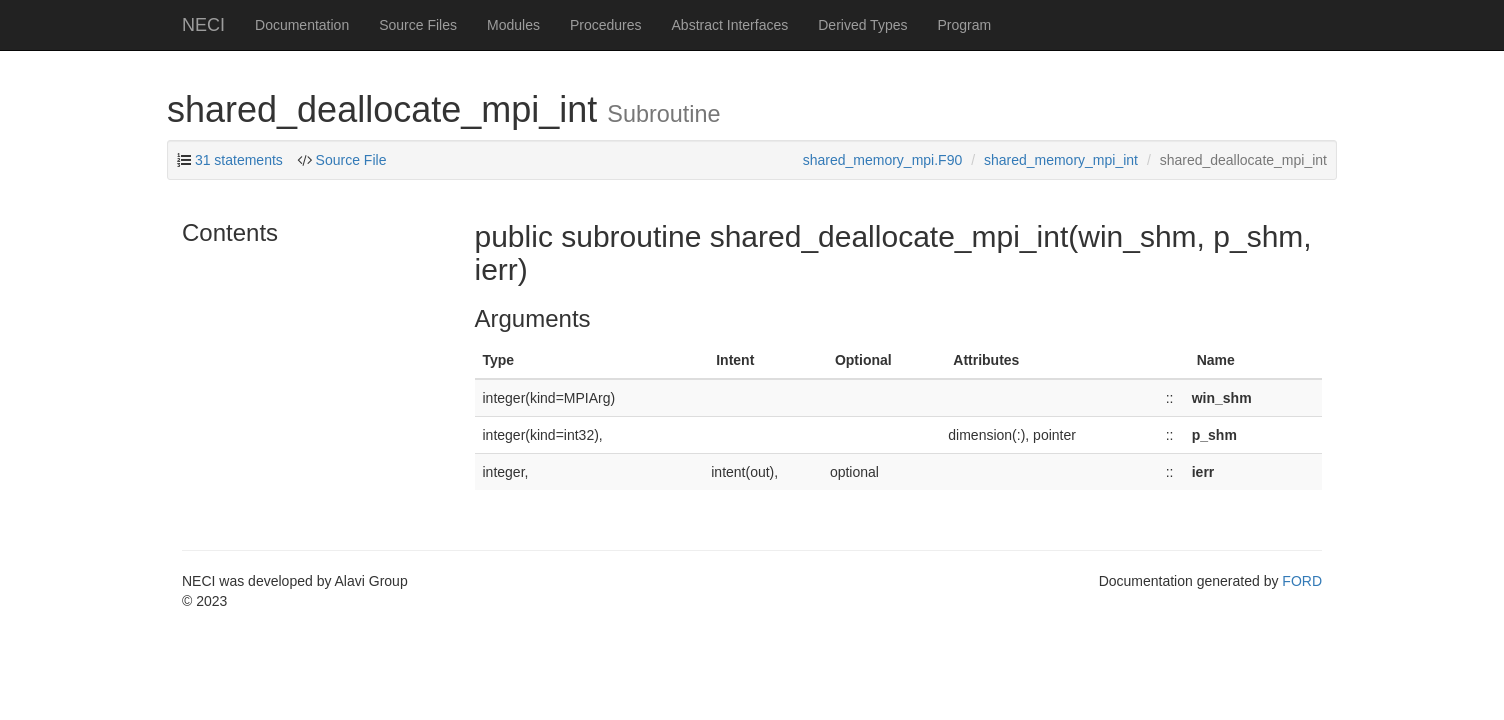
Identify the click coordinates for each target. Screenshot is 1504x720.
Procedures (606, 25)
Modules (513, 25)
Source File (351, 160)
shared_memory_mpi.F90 (883, 160)
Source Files (418, 25)
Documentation (302, 25)
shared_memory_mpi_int (1061, 160)
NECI (203, 25)
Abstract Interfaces (730, 25)
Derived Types (862, 25)
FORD (1302, 581)
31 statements (239, 160)
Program (964, 25)
